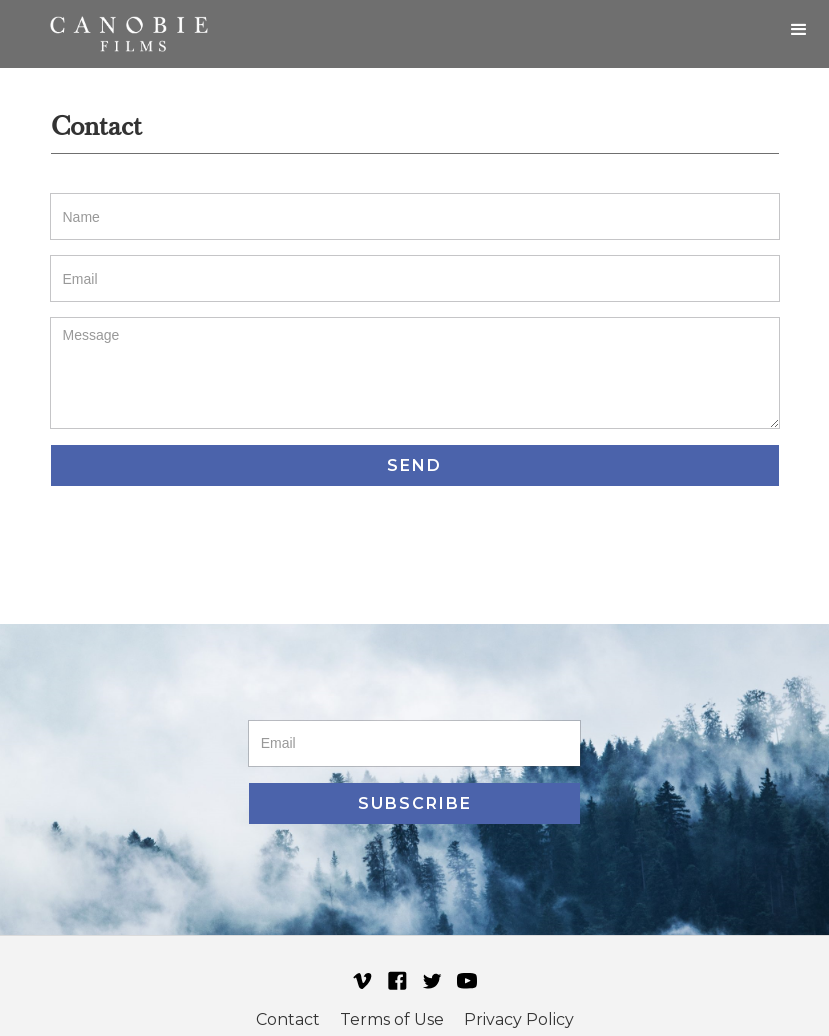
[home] (129, 34)
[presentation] (203, 545)
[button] (799, 30)
